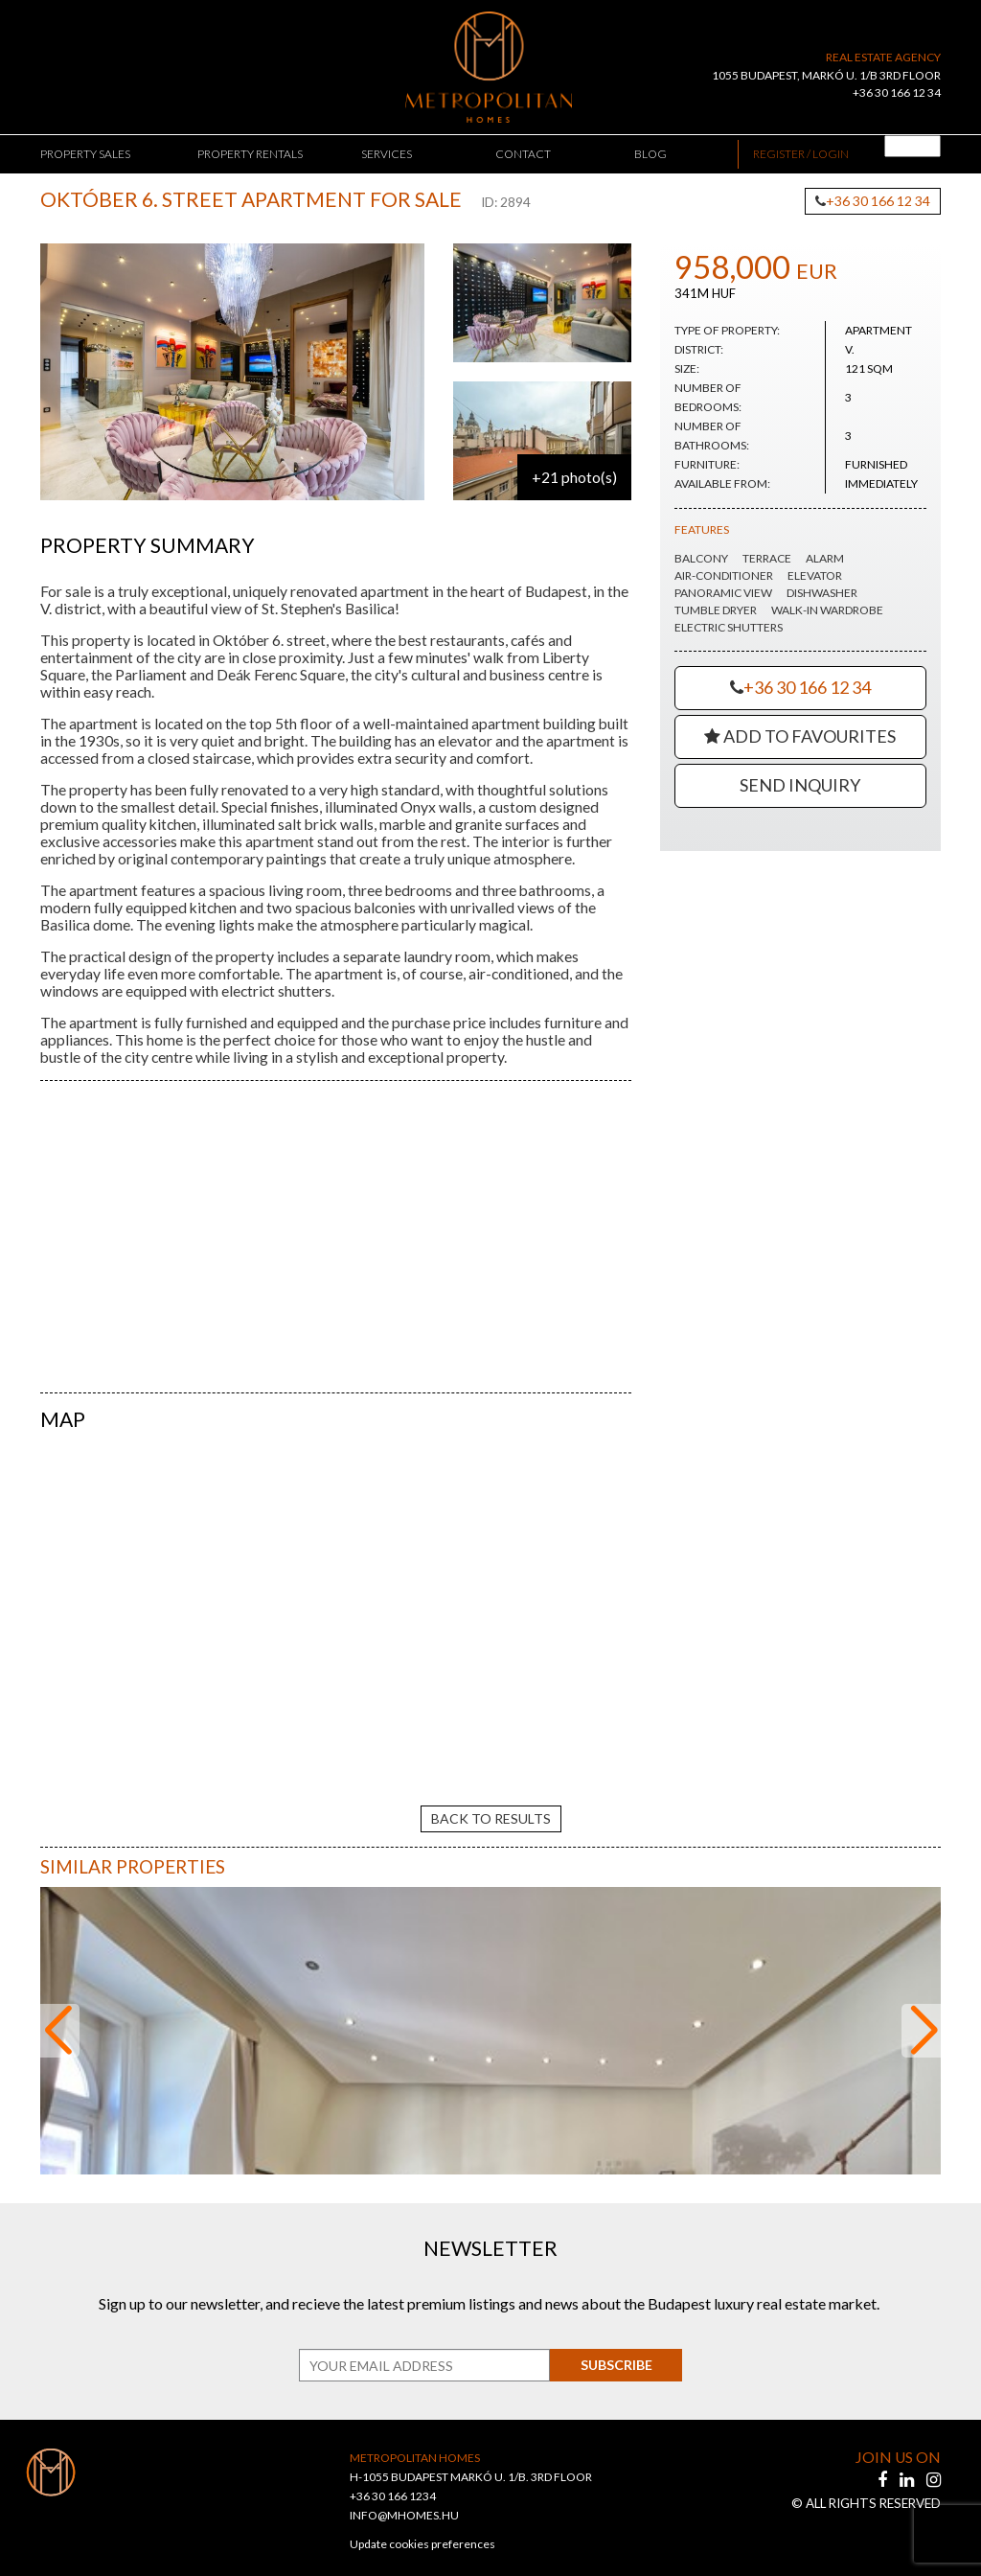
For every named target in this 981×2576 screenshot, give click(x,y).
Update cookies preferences (422, 2527)
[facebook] (884, 2462)
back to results (491, 1801)
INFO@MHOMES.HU (404, 2499)
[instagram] (933, 2462)
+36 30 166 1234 (393, 2479)
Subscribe (611, 2348)
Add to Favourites (800, 736)
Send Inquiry (800, 784)
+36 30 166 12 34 (897, 92)
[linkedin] (908, 2462)
